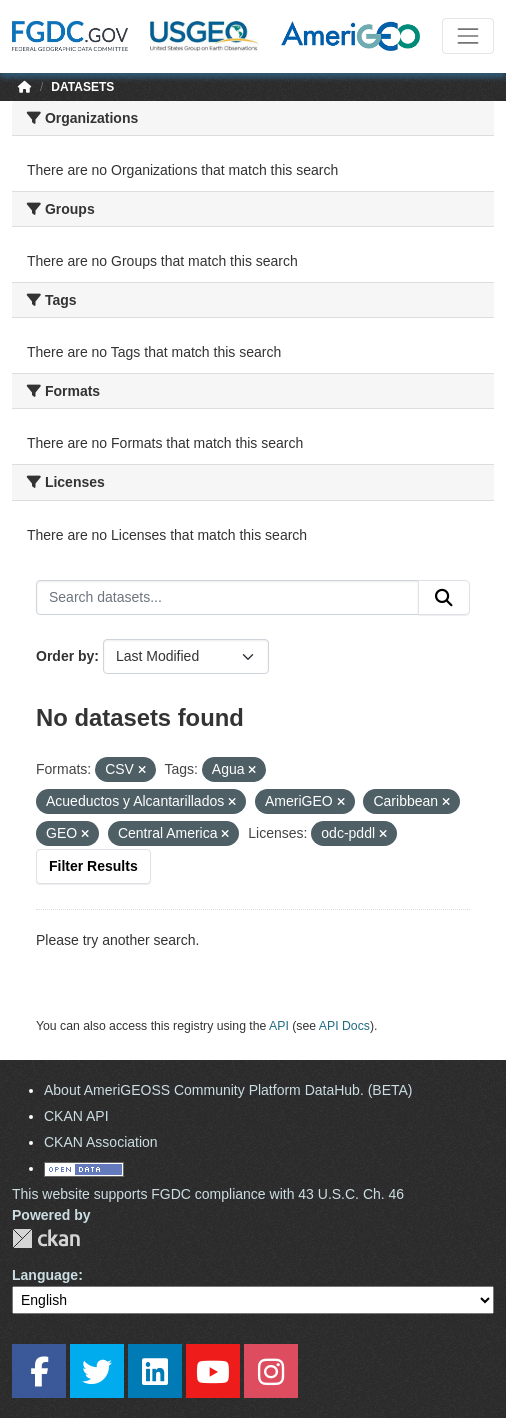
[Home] (25, 87)
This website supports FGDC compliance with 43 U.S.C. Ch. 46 (208, 1194)
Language (45, 1275)
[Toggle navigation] (468, 36)
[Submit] (444, 598)
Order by (65, 656)
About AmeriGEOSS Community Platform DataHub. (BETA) (228, 1090)
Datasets (82, 87)
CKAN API (76, 1116)
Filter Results (93, 866)
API (279, 1026)
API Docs (344, 1026)
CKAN (46, 1238)
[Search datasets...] (227, 598)
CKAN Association (101, 1142)
